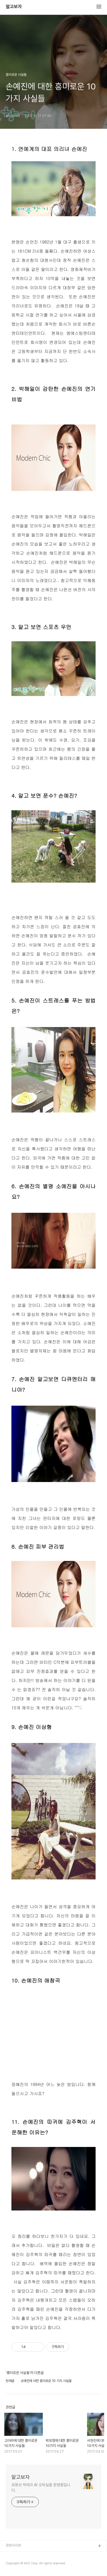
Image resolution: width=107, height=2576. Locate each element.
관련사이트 (13, 2545)
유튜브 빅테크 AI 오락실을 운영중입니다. (40, 2488)
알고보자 (14, 6)
